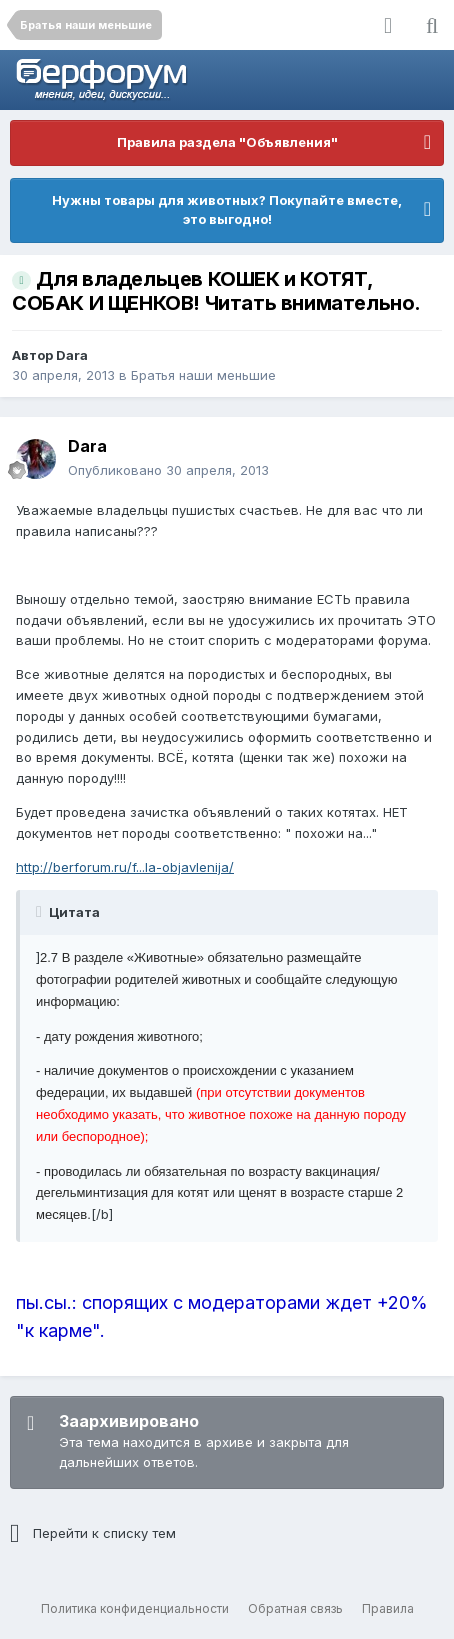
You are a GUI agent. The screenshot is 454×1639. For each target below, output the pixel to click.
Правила (388, 1608)
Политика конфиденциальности (135, 1608)
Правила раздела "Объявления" (227, 142)
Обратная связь (295, 1608)
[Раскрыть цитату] (41, 912)
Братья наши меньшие (203, 375)
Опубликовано (168, 470)
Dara (72, 355)
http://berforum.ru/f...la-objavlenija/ (125, 867)
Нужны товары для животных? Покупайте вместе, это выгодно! (227, 210)
